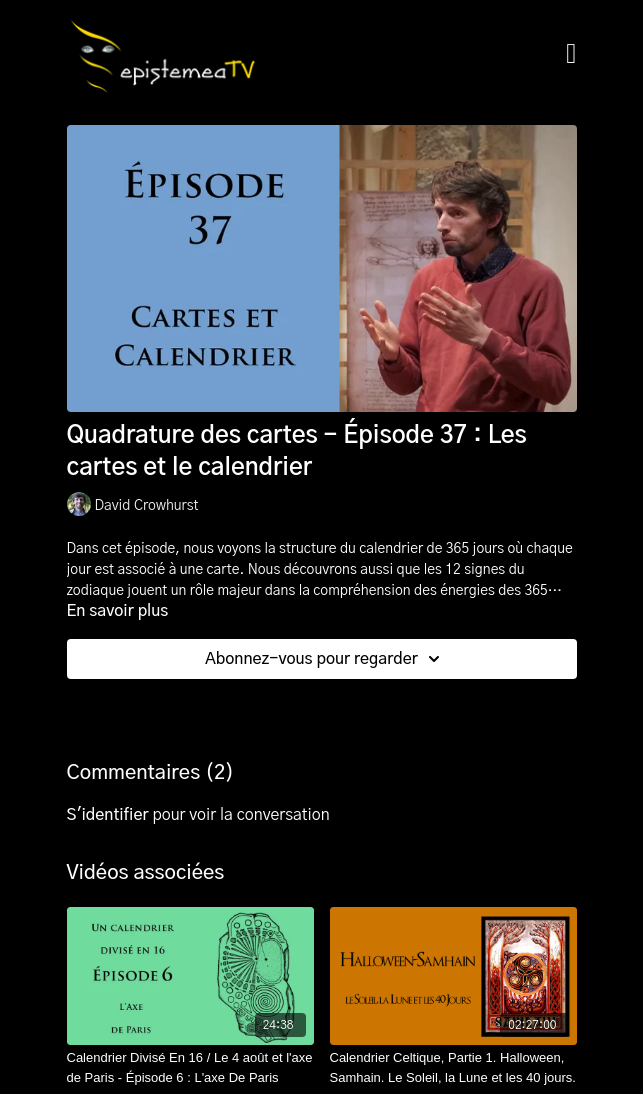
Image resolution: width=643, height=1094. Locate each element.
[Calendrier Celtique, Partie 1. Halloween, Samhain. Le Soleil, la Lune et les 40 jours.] (453, 1067)
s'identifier (108, 815)
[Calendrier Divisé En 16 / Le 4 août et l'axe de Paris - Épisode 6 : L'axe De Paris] (190, 1067)
